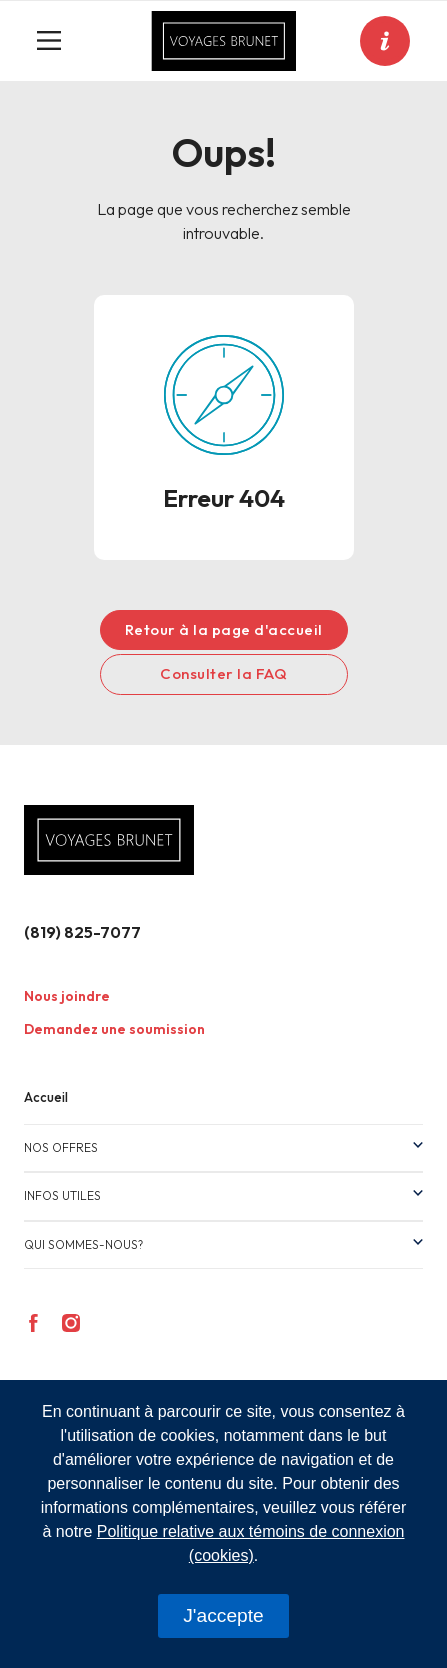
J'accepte (223, 1615)
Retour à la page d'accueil (224, 629)
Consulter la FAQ (223, 673)
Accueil (46, 1097)
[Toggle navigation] (57, 41)
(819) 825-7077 (82, 932)
